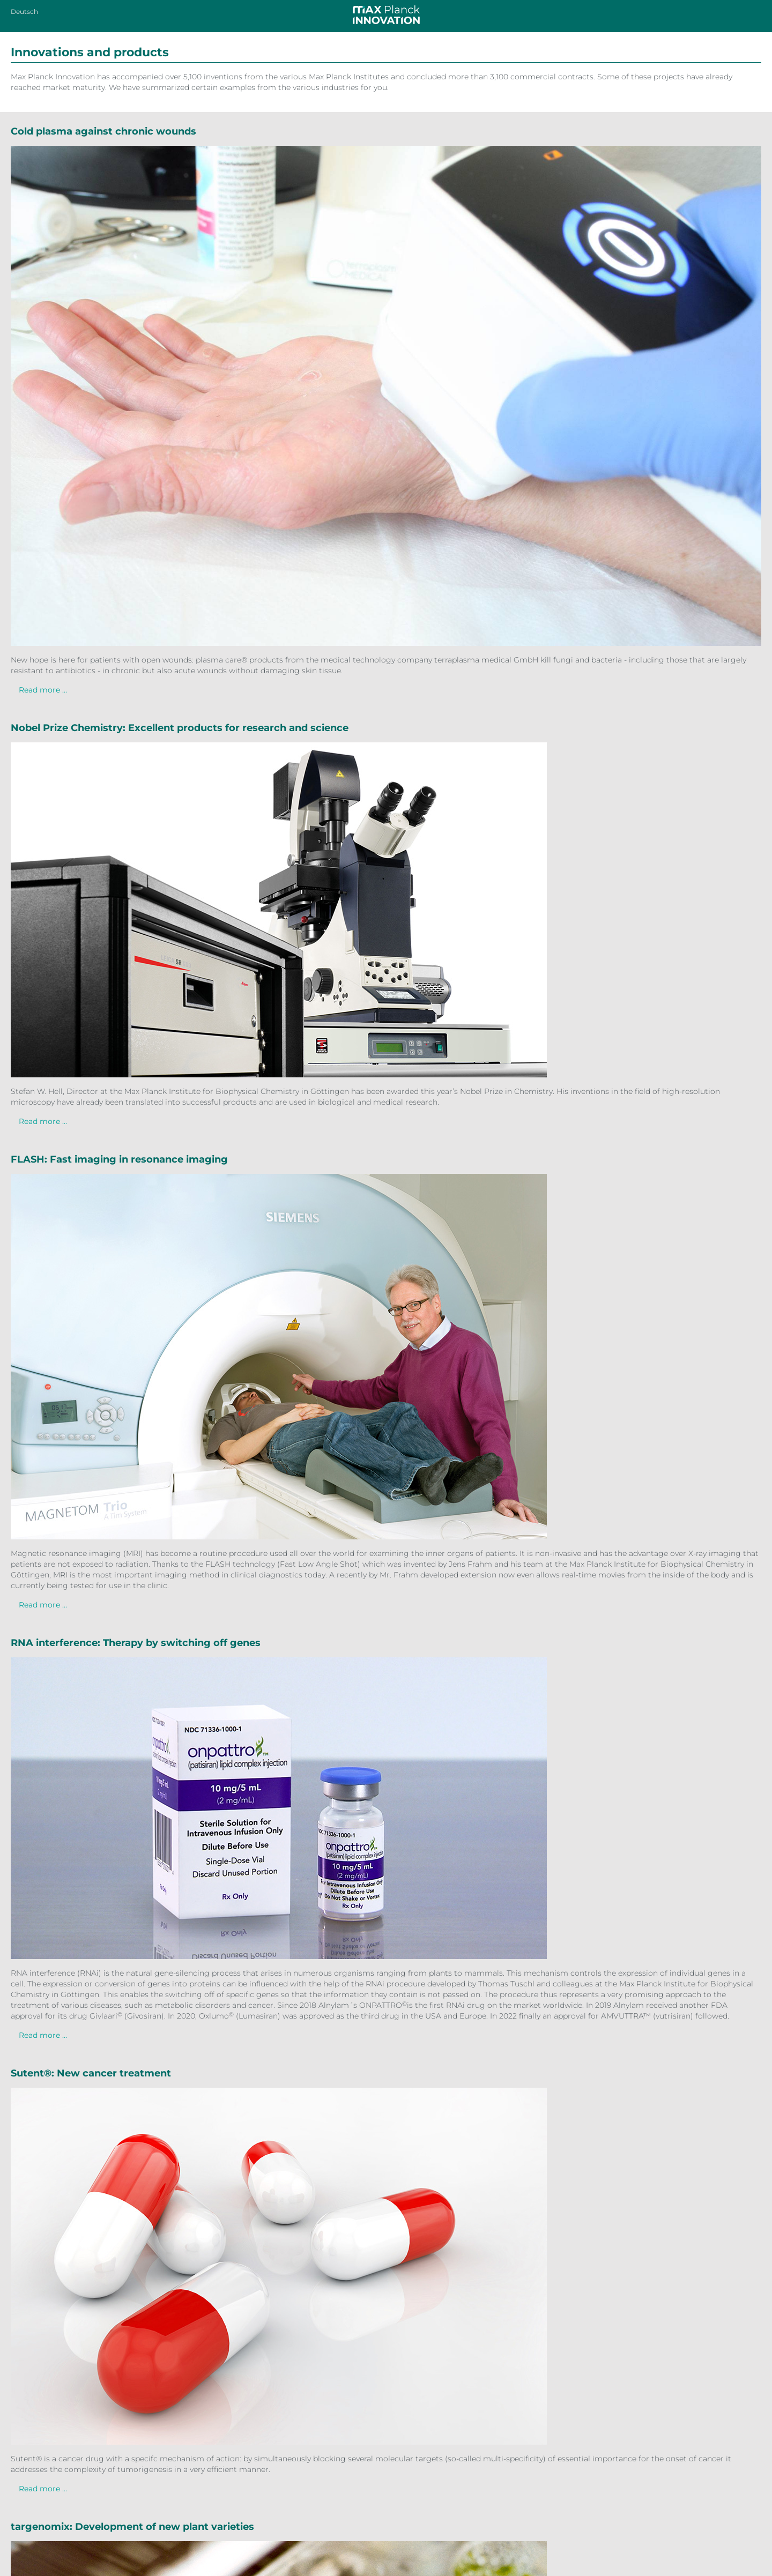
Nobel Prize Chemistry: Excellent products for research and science (179, 728)
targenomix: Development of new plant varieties (132, 2527)
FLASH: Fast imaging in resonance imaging (119, 1159)
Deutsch (24, 12)
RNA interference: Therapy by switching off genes (136, 1643)
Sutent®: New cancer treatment (91, 2073)
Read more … (43, 690)
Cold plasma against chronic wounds (103, 131)
